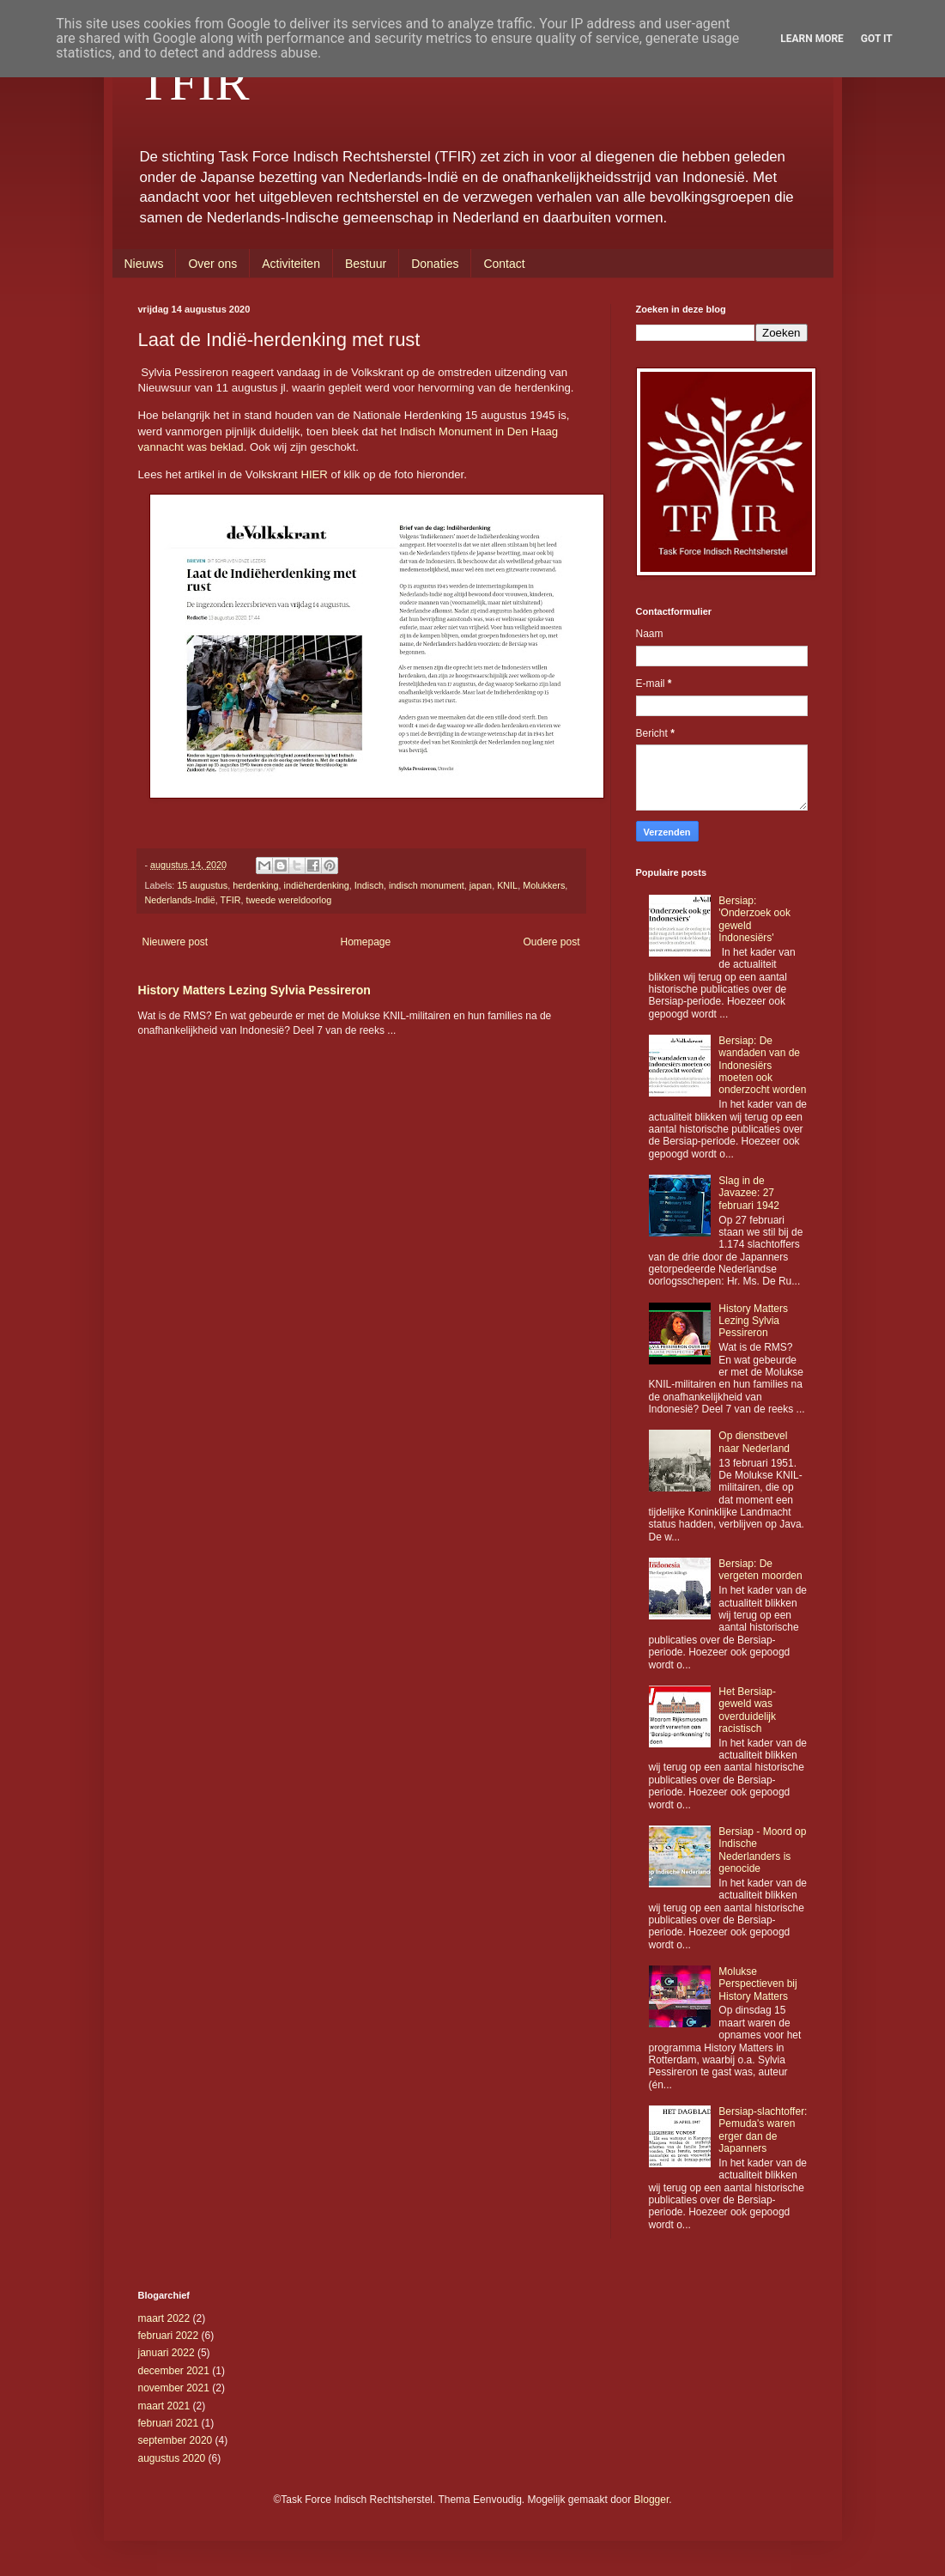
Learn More (812, 39)
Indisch (369, 885)
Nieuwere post (175, 942)
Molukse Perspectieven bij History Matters (757, 1983)
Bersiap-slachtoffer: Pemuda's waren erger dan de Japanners (762, 2129)
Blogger (651, 2500)
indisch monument (426, 885)
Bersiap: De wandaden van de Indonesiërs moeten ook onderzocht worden (762, 1066)
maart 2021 (164, 2406)
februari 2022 (168, 2336)
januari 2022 (166, 2353)
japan (480, 885)
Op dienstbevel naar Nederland (754, 1442)
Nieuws (144, 263)
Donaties (434, 263)
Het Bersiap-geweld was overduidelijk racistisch (747, 1710)
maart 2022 (164, 2318)
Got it (877, 39)
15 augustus (202, 885)
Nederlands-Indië (180, 900)
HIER (314, 474)
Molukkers (544, 885)
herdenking (255, 885)
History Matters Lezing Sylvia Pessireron (254, 990)
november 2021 (173, 2388)
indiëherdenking (316, 885)
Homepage (365, 942)
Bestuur (365, 263)
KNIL (507, 885)
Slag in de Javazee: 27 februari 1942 (748, 1193)
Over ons (212, 263)
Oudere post (551, 942)
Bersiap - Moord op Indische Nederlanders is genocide (762, 1850)
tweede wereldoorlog (289, 900)
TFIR (194, 82)
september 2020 (175, 2440)
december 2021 (173, 2371)
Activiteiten (291, 263)
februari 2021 (168, 2423)
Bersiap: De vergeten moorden (760, 1570)
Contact (503, 263)
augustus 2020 (172, 2458)
